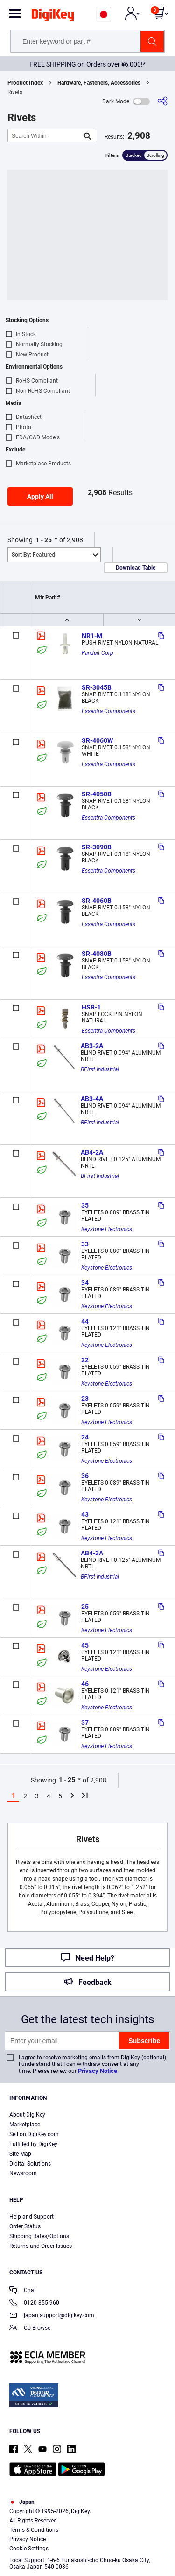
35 (85, 1205)
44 (85, 1321)
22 (85, 1360)
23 (85, 1398)
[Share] (162, 101)
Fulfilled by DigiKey (33, 2144)
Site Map (20, 2154)
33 (85, 1244)
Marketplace (24, 2124)
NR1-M (92, 635)
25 (85, 1606)
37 (85, 1722)
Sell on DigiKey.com (34, 2134)
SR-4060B (97, 900)
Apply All (40, 496)
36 (85, 1476)
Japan (22, 2502)
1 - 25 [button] (43, 540)
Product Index (25, 83)
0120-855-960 (34, 2303)
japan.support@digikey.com (51, 2316)
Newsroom (23, 2173)
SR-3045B (97, 687)
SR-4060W (97, 740)
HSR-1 (91, 1007)
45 (85, 1645)
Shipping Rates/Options (39, 2236)
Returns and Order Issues (40, 2246)
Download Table (135, 568)
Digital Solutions (30, 2163)
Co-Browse (29, 2328)
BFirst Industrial (100, 1069)
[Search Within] (45, 135)
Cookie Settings (29, 2548)
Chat (22, 2291)
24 (85, 1437)
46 (85, 1684)
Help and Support (31, 2216)
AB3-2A (92, 1045)
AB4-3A (92, 1553)
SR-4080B (97, 953)
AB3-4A (92, 1099)
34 (85, 1282)
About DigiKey (27, 2115)
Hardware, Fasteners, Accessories (98, 83)
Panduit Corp (97, 653)
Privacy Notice (97, 2070)
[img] (53, 16)
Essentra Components (108, 711)
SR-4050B (97, 794)
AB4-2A (92, 1152)
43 (85, 1514)
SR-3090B (97, 847)
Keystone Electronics (106, 1229)
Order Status (25, 2226)
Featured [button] (33, 555)
